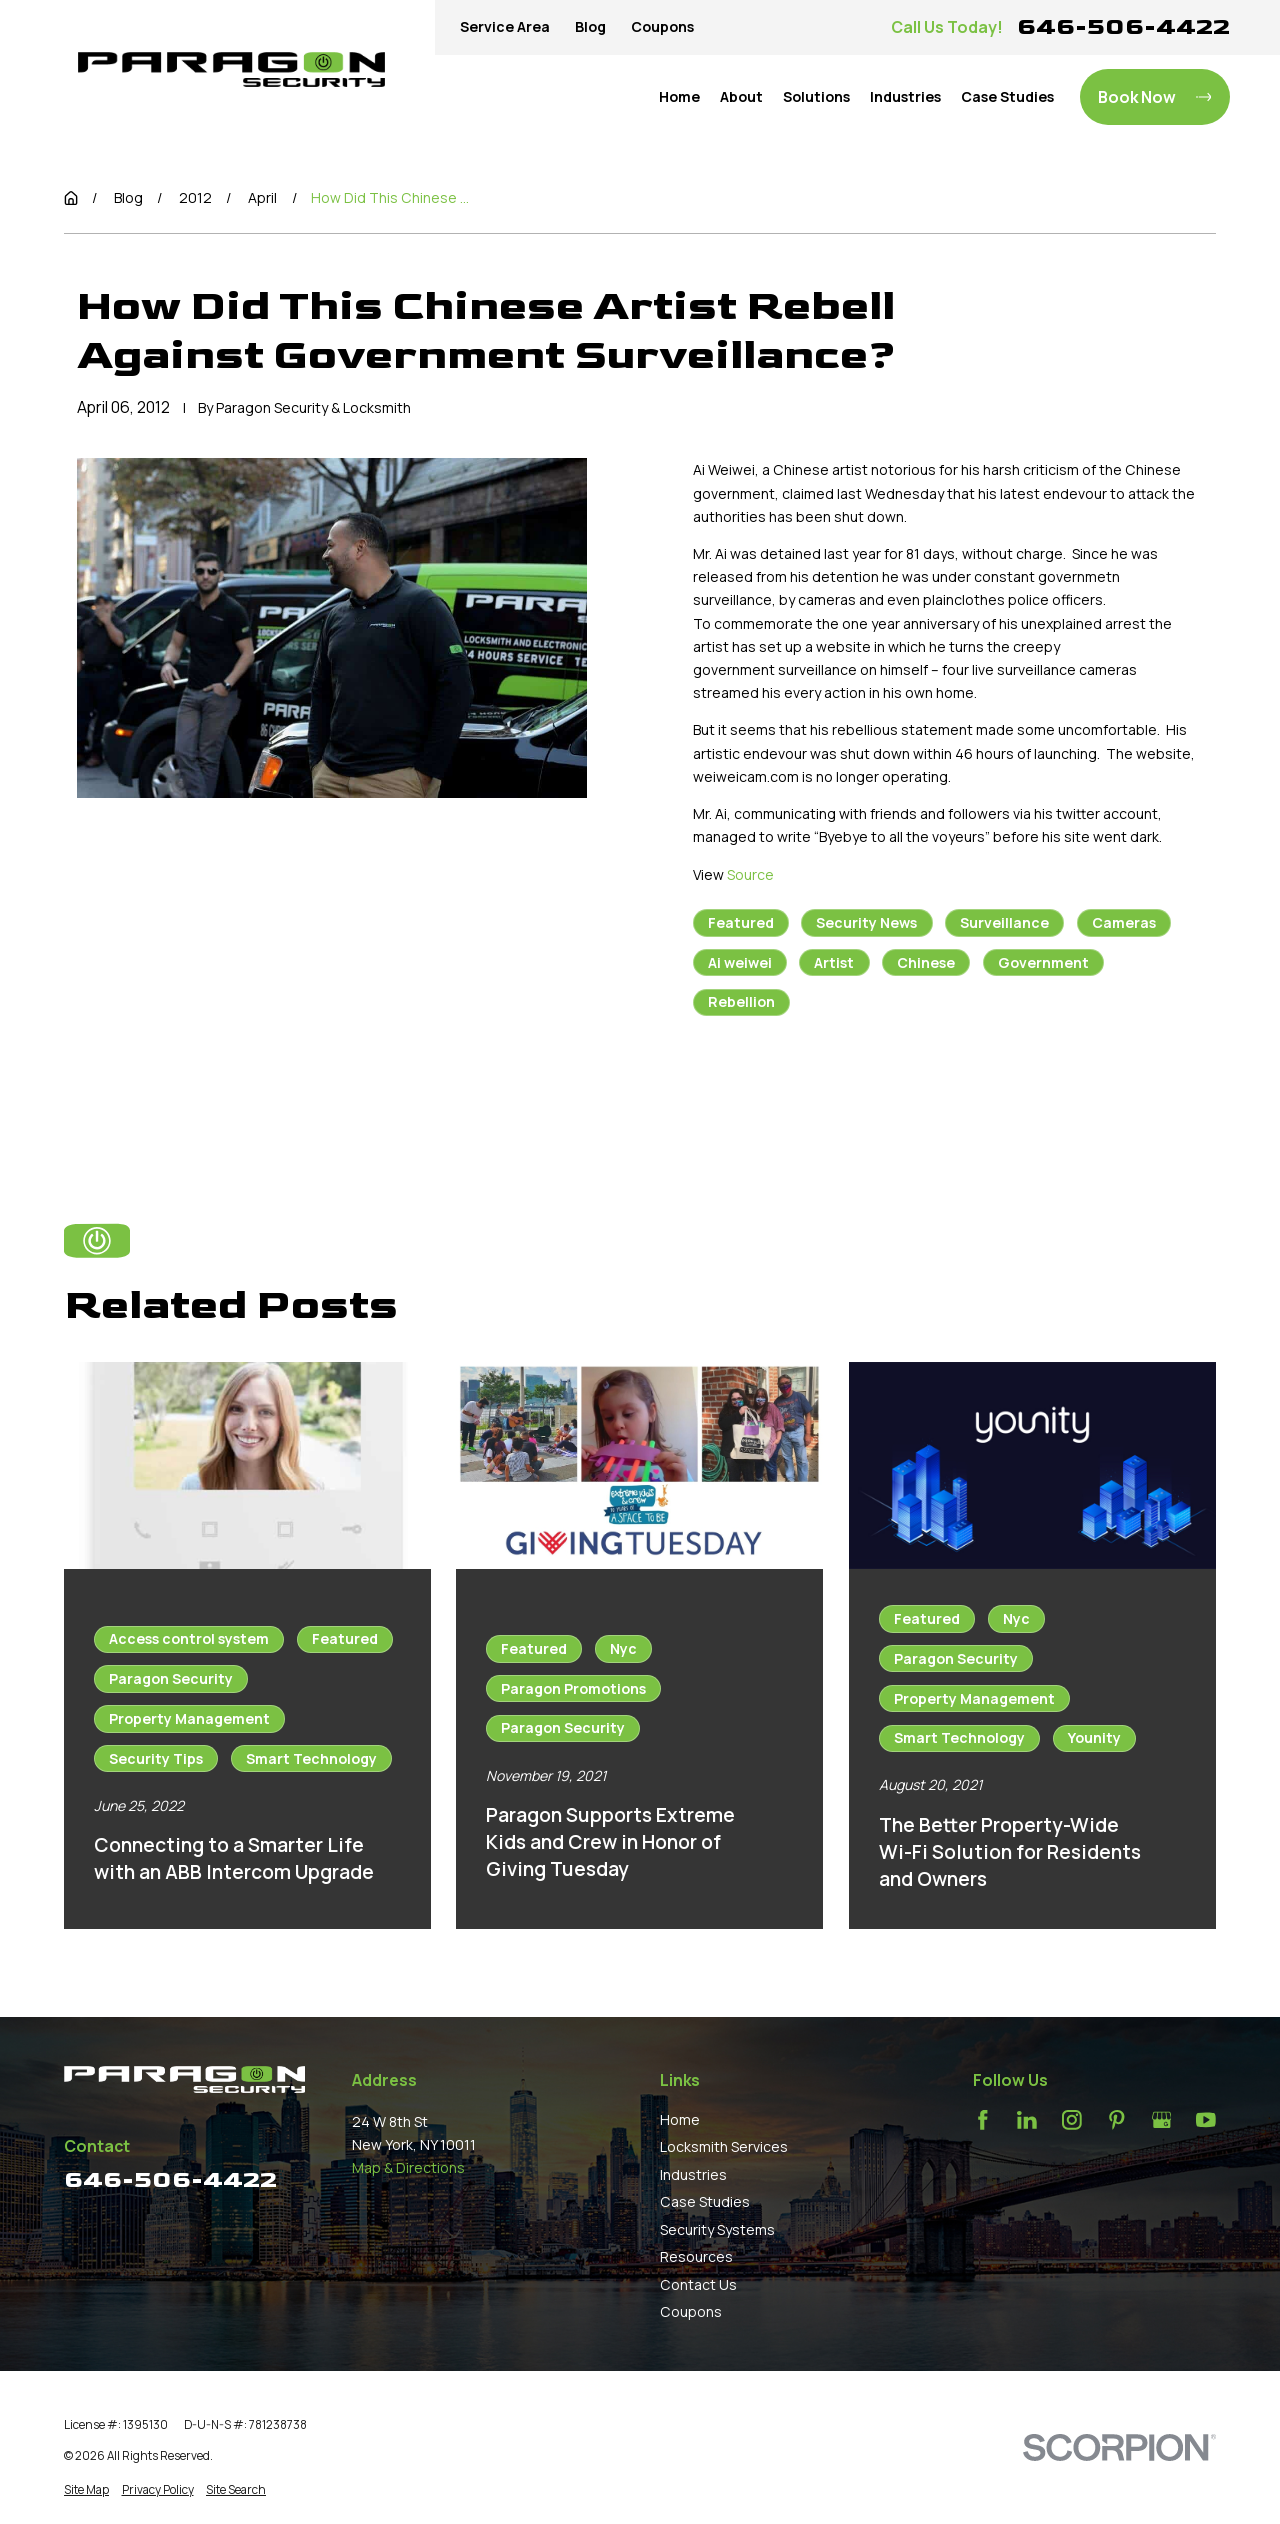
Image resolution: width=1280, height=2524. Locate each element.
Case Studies (705, 2201)
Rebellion (741, 1001)
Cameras (1124, 922)
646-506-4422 (1123, 26)
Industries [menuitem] (905, 96)
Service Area (505, 26)
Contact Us (698, 2284)
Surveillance (1004, 922)
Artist (834, 962)
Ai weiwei (740, 962)
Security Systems (717, 2229)
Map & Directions (408, 2167)
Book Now (1154, 97)
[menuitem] (86, 2490)
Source (750, 874)
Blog (590, 26)
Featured (741, 922)
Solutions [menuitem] (816, 96)
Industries (693, 2174)
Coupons (662, 26)
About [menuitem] (741, 96)
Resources (696, 2256)
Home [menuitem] (679, 96)
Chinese (926, 962)
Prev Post (769, 1101)
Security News (866, 922)
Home (680, 2119)
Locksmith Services (724, 2146)
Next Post (936, 1101)
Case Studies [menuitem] (1007, 96)
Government (1043, 962)
